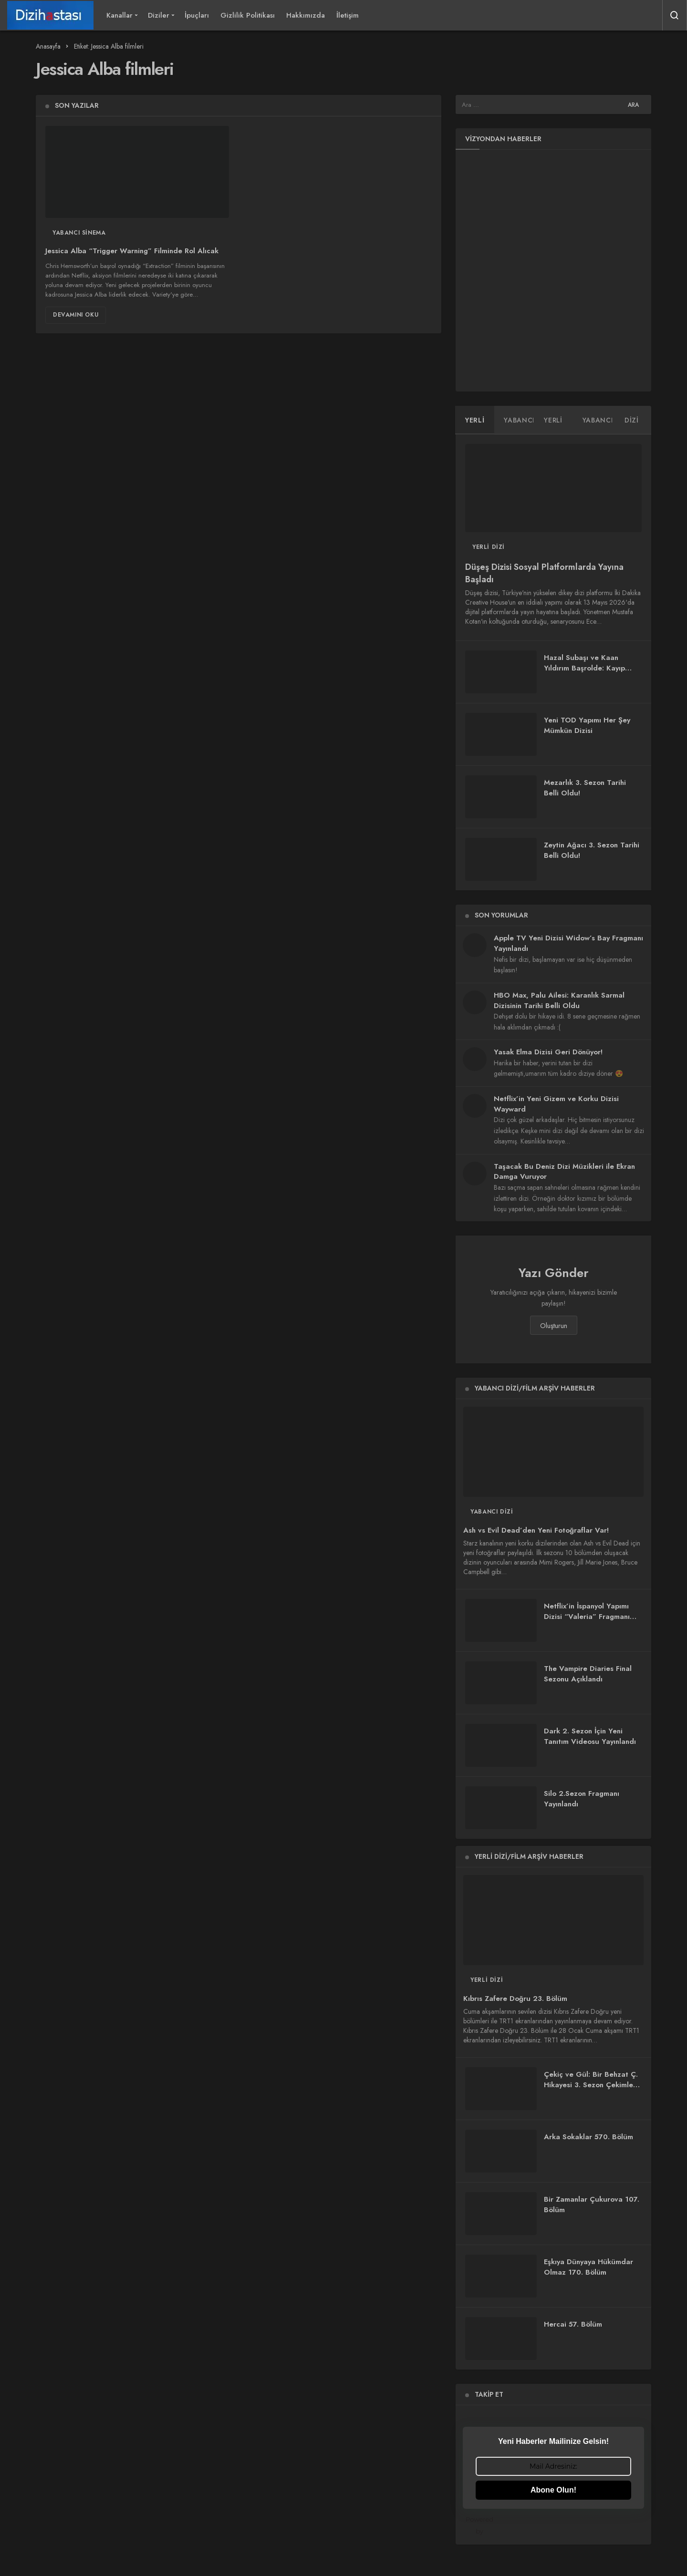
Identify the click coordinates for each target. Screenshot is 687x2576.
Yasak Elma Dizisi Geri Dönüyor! (548, 1052)
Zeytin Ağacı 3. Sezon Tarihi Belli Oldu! (591, 850)
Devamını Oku (75, 314)
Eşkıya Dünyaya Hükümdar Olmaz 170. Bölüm (588, 2267)
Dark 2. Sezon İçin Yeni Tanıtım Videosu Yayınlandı (590, 1736)
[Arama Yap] (675, 15)
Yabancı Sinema (78, 232)
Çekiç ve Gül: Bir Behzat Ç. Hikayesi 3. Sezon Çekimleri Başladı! (591, 2085)
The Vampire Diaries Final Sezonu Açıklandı (588, 1673)
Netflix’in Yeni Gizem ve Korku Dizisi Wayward (556, 1103)
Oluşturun (553, 1325)
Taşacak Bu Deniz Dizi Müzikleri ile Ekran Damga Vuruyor (564, 1171)
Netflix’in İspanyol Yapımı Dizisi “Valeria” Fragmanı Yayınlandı (587, 1616)
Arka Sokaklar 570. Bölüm (588, 2137)
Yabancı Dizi (491, 1511)
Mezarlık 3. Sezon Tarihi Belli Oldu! (585, 787)
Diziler (158, 15)
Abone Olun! (553, 2490)
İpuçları (197, 15)
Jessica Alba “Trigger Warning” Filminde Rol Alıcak (132, 251)
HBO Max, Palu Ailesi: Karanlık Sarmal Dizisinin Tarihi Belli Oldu (559, 1000)
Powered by (555, 2525)
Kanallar (119, 15)
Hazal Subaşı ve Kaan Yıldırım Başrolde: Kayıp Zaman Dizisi (584, 668)
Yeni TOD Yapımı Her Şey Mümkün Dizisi (587, 725)
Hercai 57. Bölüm (573, 2324)
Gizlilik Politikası (247, 15)
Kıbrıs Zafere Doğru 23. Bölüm (515, 1998)
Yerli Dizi (488, 547)
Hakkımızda (305, 15)
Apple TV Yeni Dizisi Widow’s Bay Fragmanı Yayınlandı (568, 943)
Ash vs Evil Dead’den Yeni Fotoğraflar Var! (536, 1530)
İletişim (347, 15)
